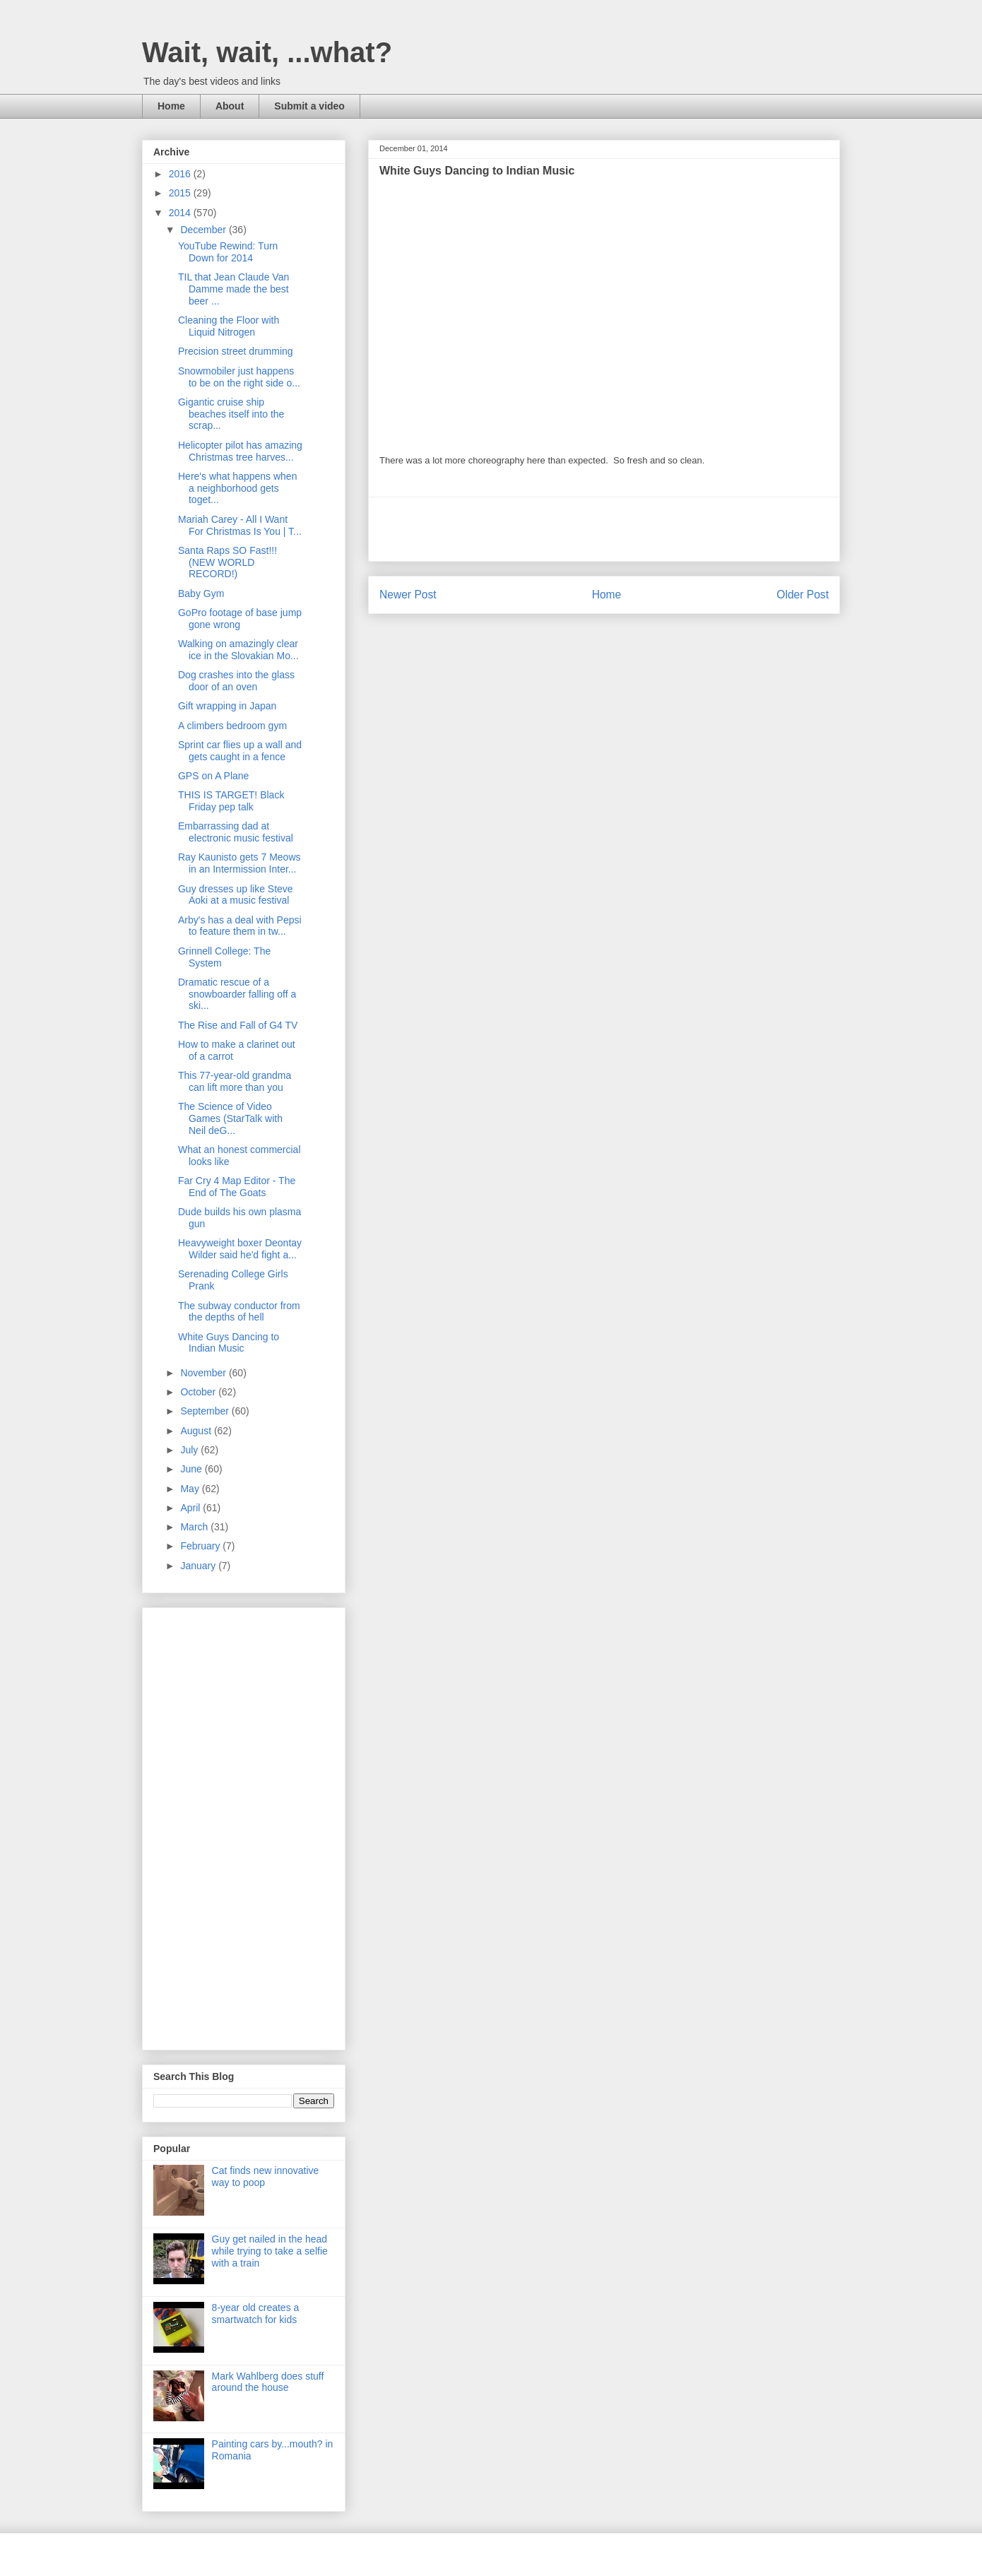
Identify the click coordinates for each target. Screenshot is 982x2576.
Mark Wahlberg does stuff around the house (268, 2382)
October (199, 1392)
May (190, 1488)
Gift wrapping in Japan (227, 705)
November (204, 1372)
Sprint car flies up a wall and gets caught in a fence (240, 750)
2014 (181, 212)
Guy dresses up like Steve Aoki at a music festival (235, 894)
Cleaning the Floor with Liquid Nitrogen (228, 326)
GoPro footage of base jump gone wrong (240, 618)
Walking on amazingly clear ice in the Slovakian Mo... (238, 649)
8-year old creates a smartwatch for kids (256, 2313)
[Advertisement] (604, 529)
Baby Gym (201, 593)
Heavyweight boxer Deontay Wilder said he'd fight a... (240, 1248)
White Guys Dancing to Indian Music (228, 1342)
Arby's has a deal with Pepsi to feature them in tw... (240, 926)
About (229, 106)
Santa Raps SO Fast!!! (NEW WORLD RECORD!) (227, 562)
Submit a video (309, 106)
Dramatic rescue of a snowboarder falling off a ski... (237, 994)
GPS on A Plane (213, 775)
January (199, 1565)
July (190, 1449)
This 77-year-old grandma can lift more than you (234, 1081)
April (191, 1507)
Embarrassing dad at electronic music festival (235, 832)
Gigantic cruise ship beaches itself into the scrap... (231, 414)
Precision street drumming (235, 351)
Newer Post (408, 595)
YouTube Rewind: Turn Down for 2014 (228, 252)
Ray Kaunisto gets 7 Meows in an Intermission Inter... (239, 863)
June (192, 1469)
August (196, 1430)
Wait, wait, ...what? (267, 52)
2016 (181, 173)
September (205, 1411)
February (201, 1546)
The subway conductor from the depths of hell (239, 1311)
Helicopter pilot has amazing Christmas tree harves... (240, 451)
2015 (181, 193)
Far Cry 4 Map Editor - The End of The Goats (236, 1186)
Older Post (802, 595)
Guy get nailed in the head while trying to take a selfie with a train (270, 2251)
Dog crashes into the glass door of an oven (236, 680)
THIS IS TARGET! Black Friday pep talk (231, 801)
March (195, 1526)
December (204, 229)
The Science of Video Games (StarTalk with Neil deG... (230, 1118)
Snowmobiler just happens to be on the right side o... (239, 377)
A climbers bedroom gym (232, 725)
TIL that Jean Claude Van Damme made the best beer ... (233, 289)
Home (171, 106)
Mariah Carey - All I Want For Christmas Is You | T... (240, 525)
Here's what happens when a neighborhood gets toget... (237, 488)
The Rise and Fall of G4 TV (237, 1025)
